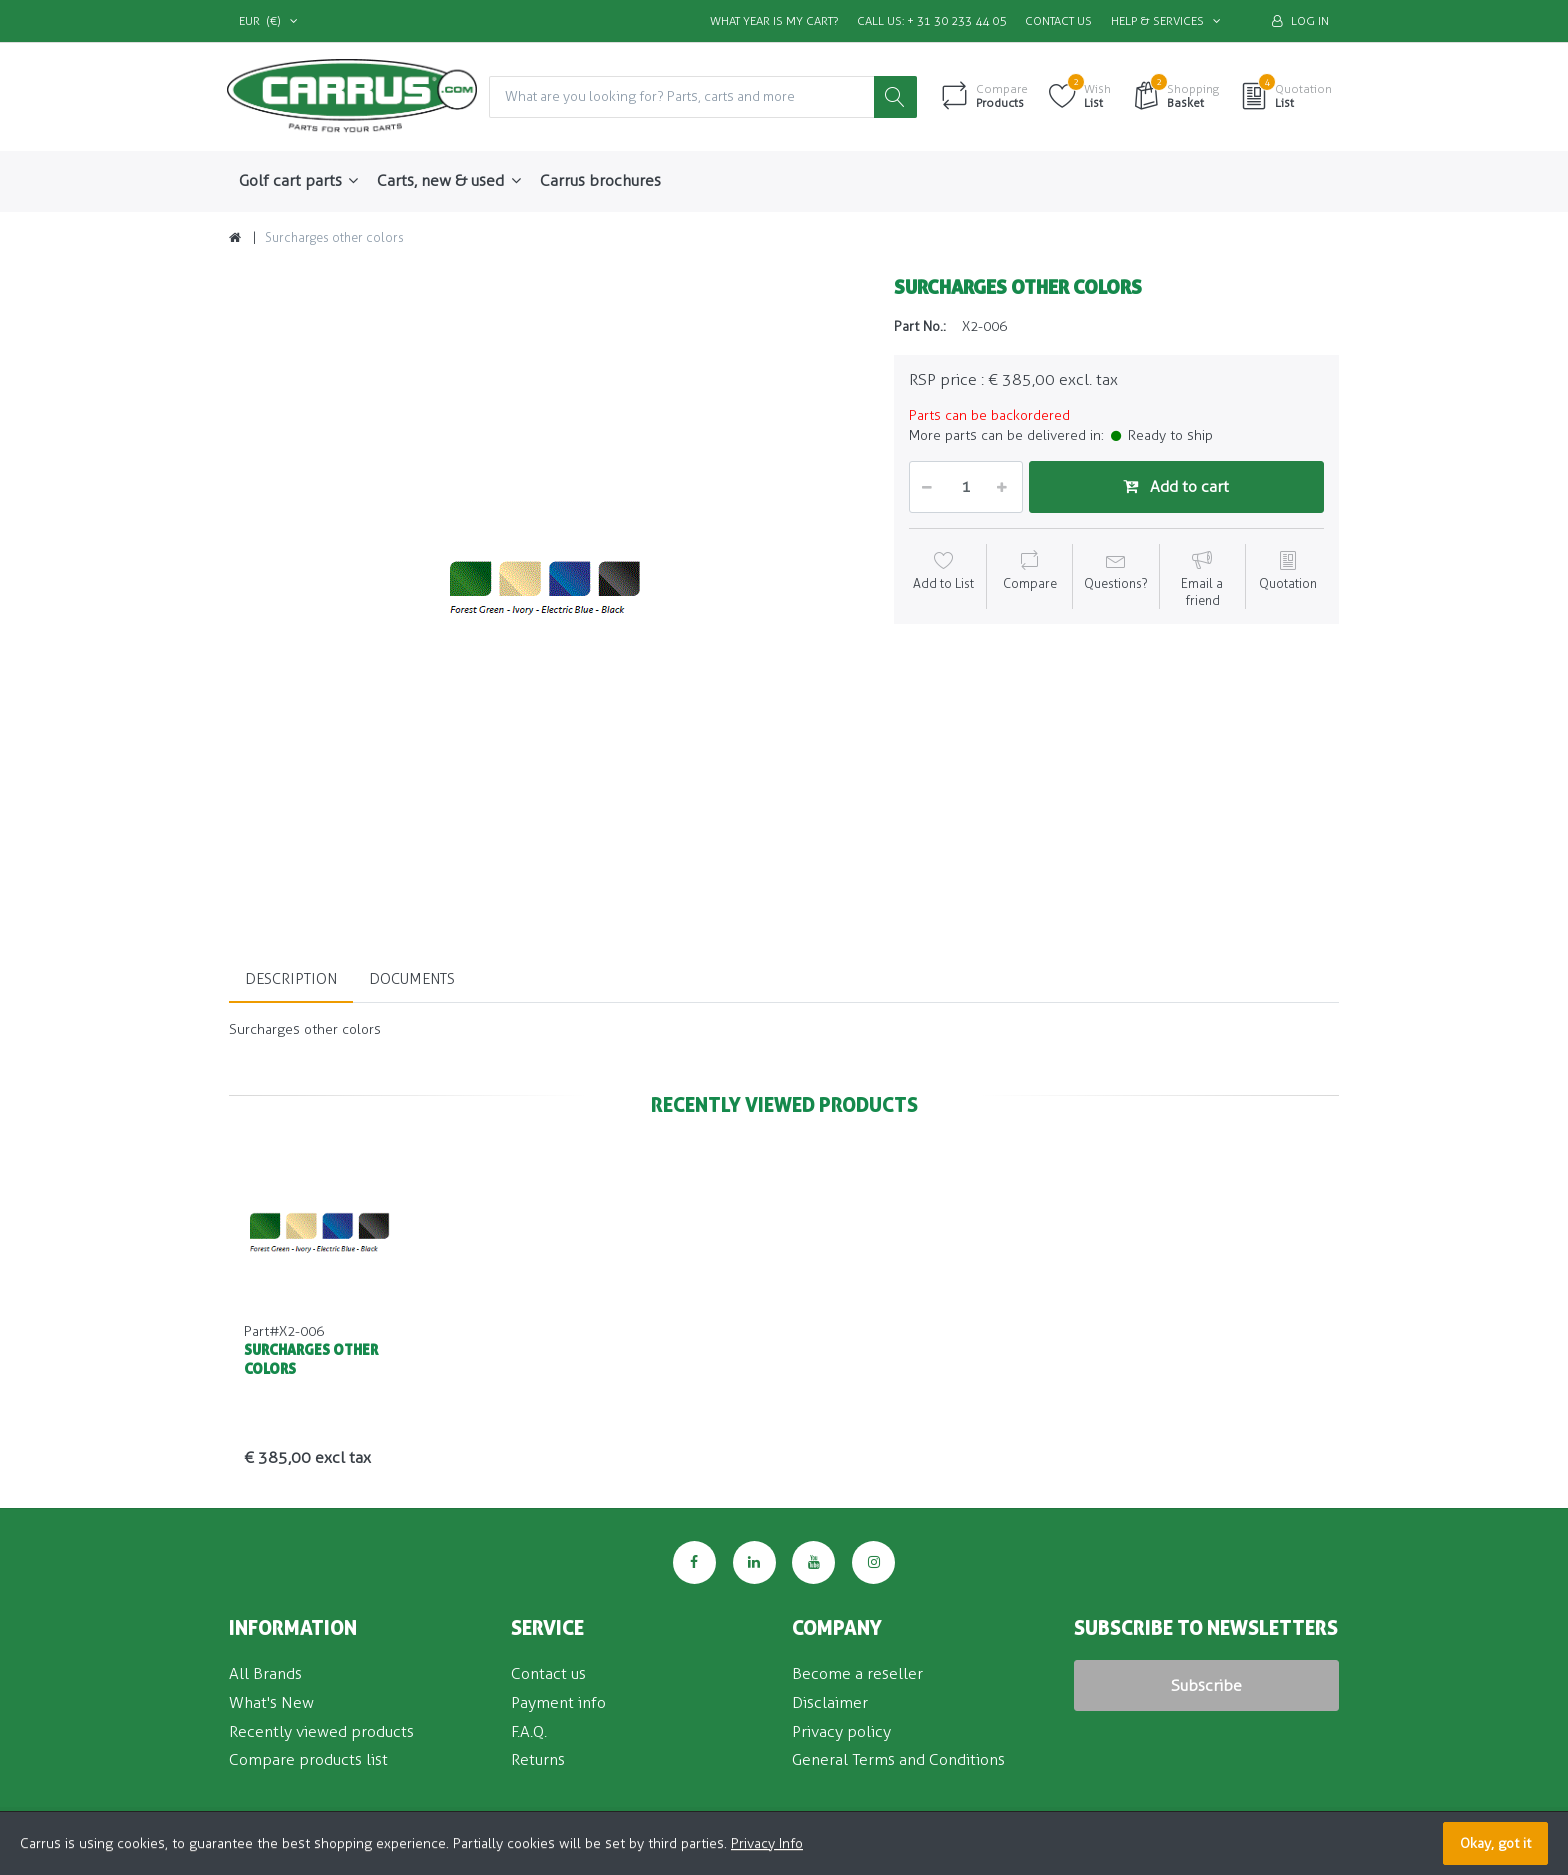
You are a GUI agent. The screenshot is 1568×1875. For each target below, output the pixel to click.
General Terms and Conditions (898, 1760)
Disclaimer (830, 1702)
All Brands (265, 1673)
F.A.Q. (529, 1731)
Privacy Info (767, 1843)
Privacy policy (841, 1731)
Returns (538, 1760)
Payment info (558, 1702)
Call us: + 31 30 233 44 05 (931, 21)
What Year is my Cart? (774, 21)
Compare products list (308, 1760)
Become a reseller (857, 1673)
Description (291, 979)
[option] (546, 589)
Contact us (1058, 21)
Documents (412, 979)
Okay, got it (1495, 1843)
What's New (271, 1702)
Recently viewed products (321, 1731)
